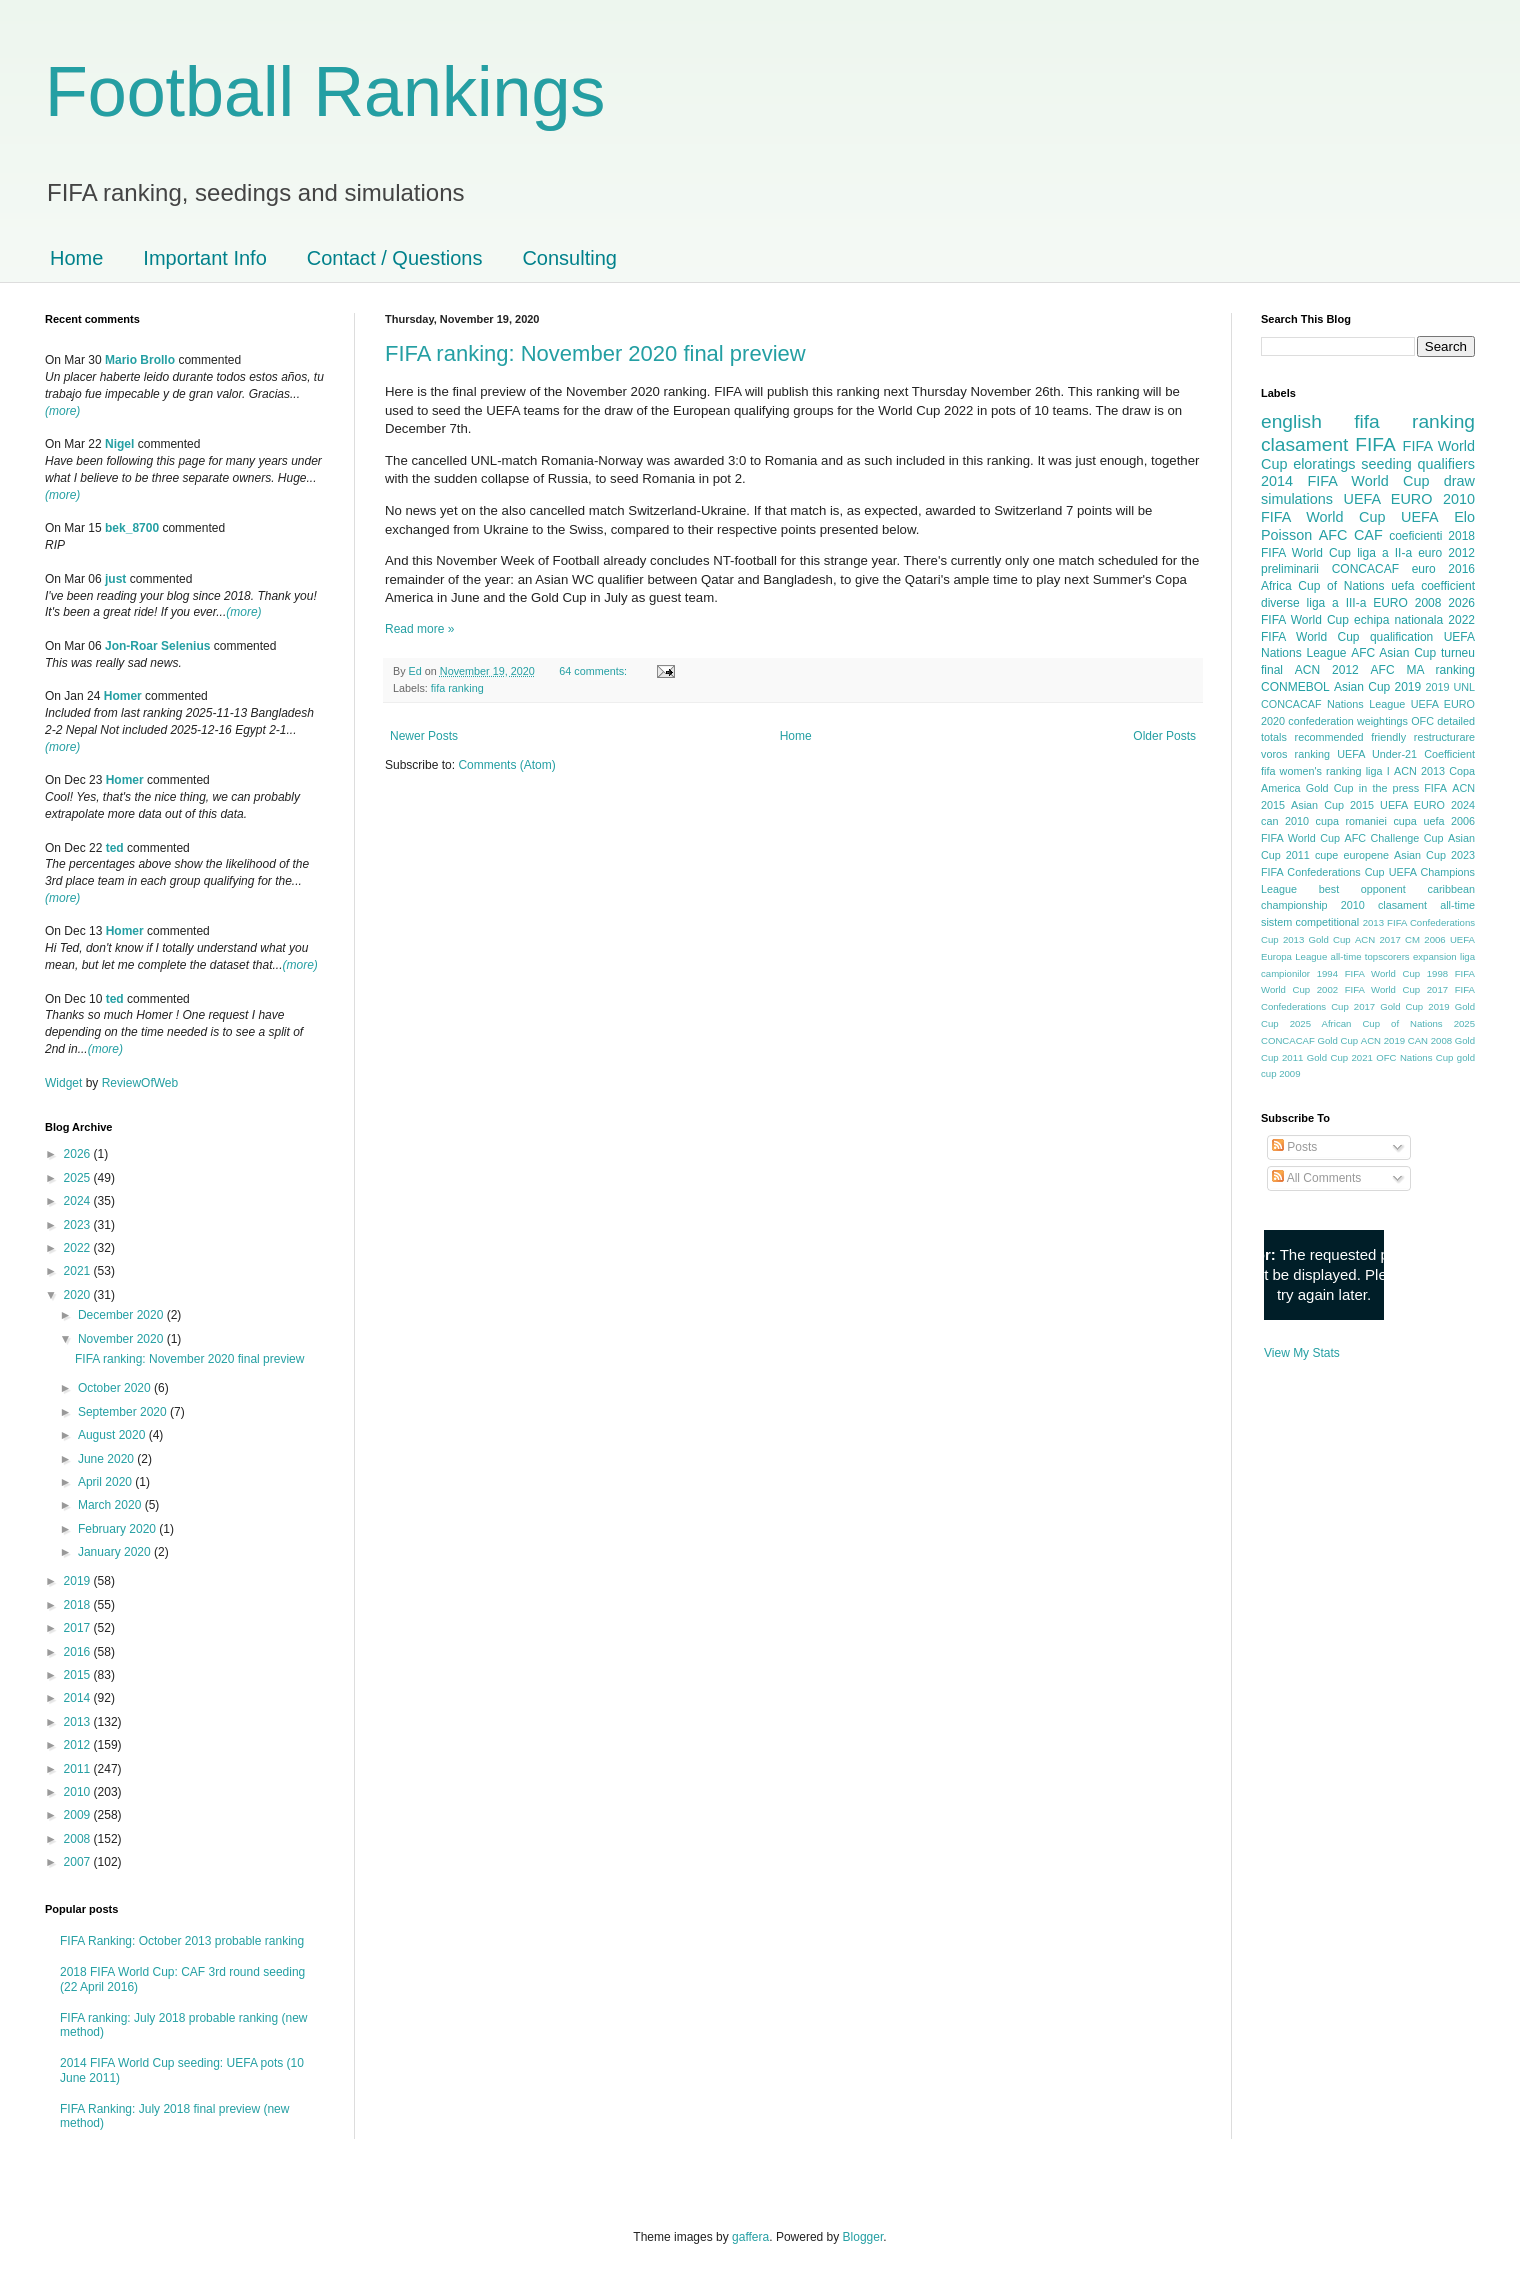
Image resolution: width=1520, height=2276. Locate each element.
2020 (79, 1295)
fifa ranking (457, 688)
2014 (79, 1698)
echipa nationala (1398, 620)
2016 (79, 1652)
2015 (79, 1675)
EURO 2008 (1407, 603)
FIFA (1435, 788)
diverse (1280, 603)
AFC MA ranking (1423, 670)
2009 (79, 1815)
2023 (79, 1225)
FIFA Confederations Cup (1323, 872)
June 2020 (107, 1459)
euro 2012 (1446, 553)
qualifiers (1446, 464)
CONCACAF (1365, 569)
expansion (1435, 956)
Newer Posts (424, 736)
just (115, 579)
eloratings (1324, 464)
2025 (79, 1178)
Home (76, 258)
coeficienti (1415, 536)
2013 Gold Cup (1317, 939)
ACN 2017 (1378, 939)
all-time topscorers (1370, 956)
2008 (79, 1839)
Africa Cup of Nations (1322, 586)
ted (115, 848)
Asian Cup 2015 (1332, 805)
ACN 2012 (1327, 670)
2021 (79, 1271)
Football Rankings (325, 92)
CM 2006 (1425, 939)
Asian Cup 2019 (1377, 687)
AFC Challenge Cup (1393, 838)
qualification (1401, 637)
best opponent (1362, 889)
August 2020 (113, 1435)
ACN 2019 (1383, 1040)
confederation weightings (1348, 721)
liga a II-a (1384, 553)
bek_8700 (132, 528)
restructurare (1444, 737)
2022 (79, 1248)
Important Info (204, 258)
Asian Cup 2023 (1434, 855)
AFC (1333, 535)
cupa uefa (1418, 821)
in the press (1389, 788)
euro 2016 (1443, 569)
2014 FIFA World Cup (1345, 481)
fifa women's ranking (1311, 771)
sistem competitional (1310, 922)
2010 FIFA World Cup (1368, 508)
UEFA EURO (1388, 499)
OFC (1422, 721)
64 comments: (594, 671)
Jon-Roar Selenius (157, 646)
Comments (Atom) (506, 765)
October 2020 (116, 1388)
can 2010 (1285, 821)
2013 (79, 1722)
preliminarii (1290, 569)
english (1291, 421)
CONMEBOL (1295, 687)
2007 (79, 1862)
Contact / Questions (395, 258)
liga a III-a (1337, 603)
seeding (1386, 464)
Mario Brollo (140, 360)
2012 (79, 1745)
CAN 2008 (1430, 1040)
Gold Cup (1330, 788)
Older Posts (1164, 736)
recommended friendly (1351, 737)
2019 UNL (1450, 687)
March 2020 (111, 1505)
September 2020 (124, 1412)
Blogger (863, 2237)
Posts (1294, 1147)
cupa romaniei (1351, 821)
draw (1459, 481)
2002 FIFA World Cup (1368, 989)
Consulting (569, 258)
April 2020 (106, 1482)
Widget (65, 1083)
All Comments (1316, 1178)
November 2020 (122, 1339)
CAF (1368, 535)
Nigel (119, 444)
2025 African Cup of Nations (1366, 1023)
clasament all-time (1426, 905)
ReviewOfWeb (140, 1083)
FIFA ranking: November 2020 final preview (595, 353)
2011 (79, 1769)
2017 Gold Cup (1388, 1006)
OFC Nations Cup (1414, 1057)
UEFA (1420, 517)
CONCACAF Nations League (1333, 704)
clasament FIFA (1328, 444)
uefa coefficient (1433, 586)
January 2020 (116, 1552)
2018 (79, 1605)
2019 (79, 1581)
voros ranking (1295, 754)
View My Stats (1302, 1353)
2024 (79, 1201)
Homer (123, 696)
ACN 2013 (1419, 771)
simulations (1297, 499)
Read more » (419, 629)
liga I (1378, 771)
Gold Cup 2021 (1340, 1057)
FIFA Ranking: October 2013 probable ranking (182, 1941)
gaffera (750, 2237)
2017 (79, 1628)
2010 (79, 1792)
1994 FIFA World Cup (1368, 973)
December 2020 (122, 1315)
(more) (62, 411)
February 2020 (118, 1529)
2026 (79, 1154)
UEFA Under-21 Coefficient (1406, 754)
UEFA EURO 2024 (1427, 805)
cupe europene (1352, 855)
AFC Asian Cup (1393, 653)
